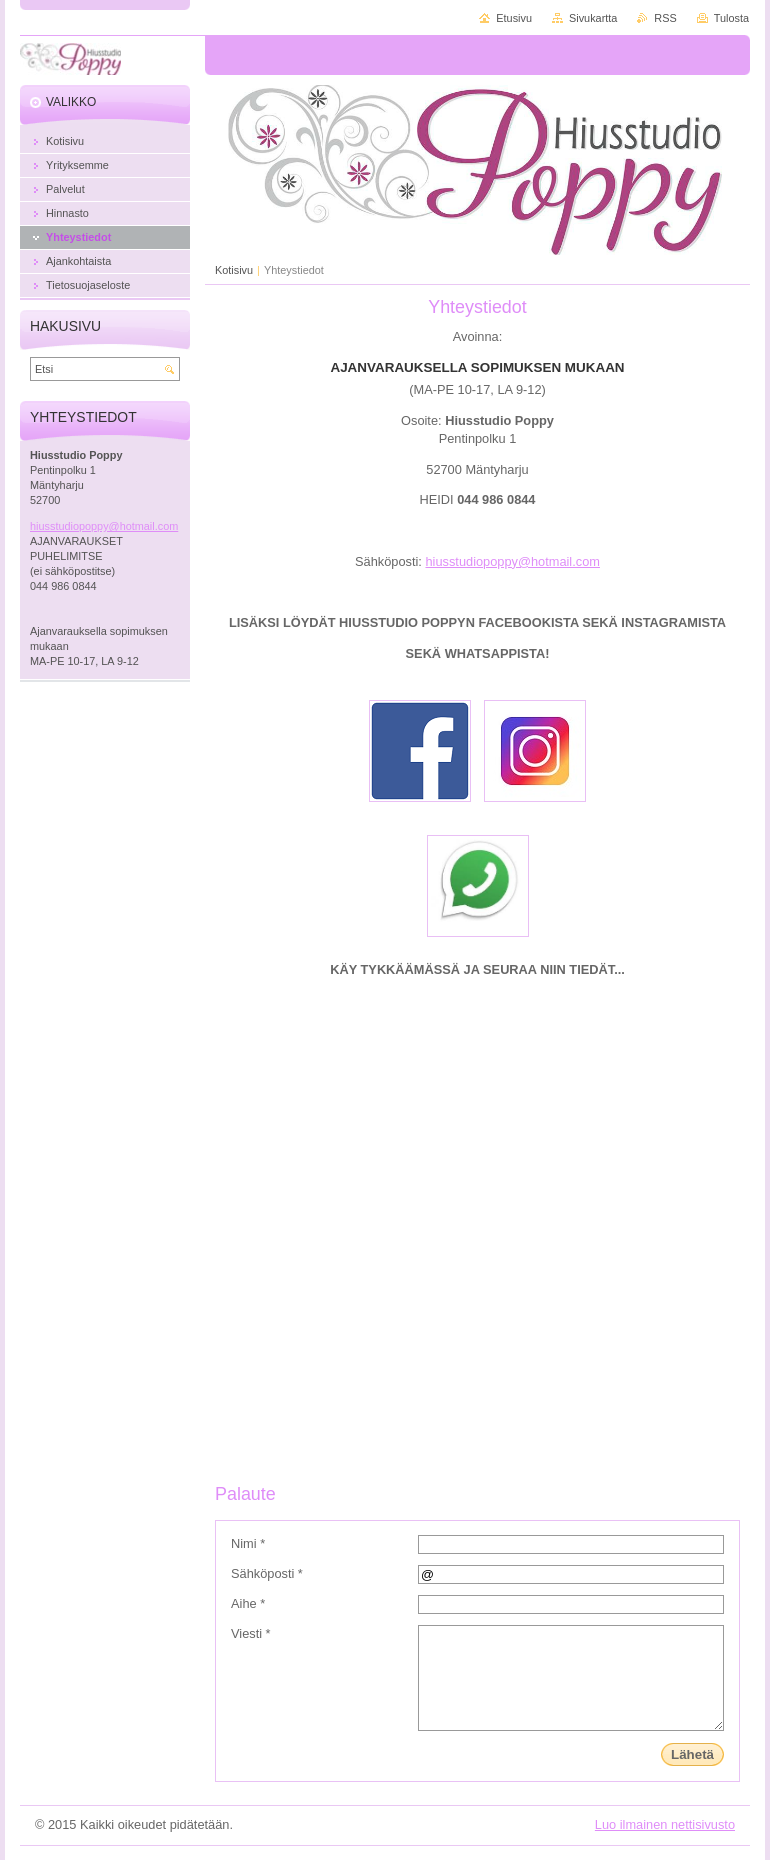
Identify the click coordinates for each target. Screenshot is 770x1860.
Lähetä (692, 1754)
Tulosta (731, 18)
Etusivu (514, 18)
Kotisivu (234, 270)
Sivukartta (593, 18)
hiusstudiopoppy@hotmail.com (512, 561)
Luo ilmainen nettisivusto (665, 1824)
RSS (665, 18)
